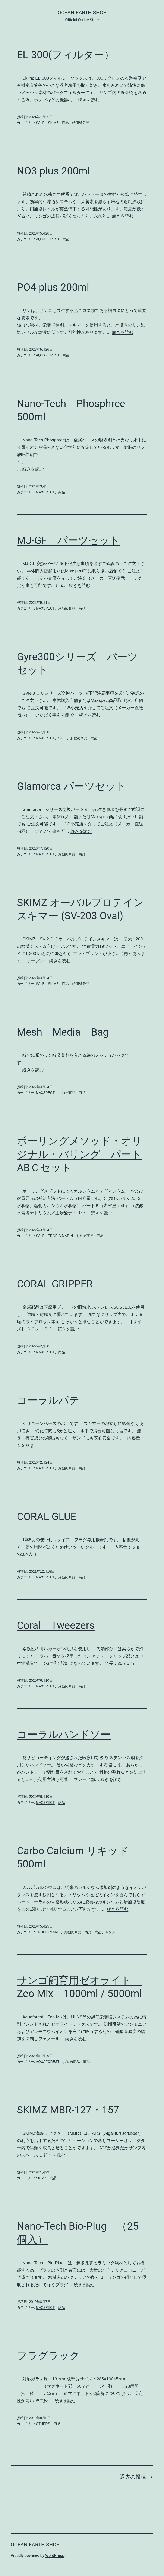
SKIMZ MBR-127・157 (68, 2110)
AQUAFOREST (47, 239)
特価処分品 (80, 123)
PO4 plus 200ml (53, 287)
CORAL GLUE (46, 1516)
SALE (40, 123)
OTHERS (43, 2424)
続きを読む (88, 99)
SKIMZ (53, 123)
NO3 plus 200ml (53, 171)
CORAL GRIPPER (55, 1284)
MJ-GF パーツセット (68, 540)
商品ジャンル (105, 1932)
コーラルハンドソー (64, 1734)
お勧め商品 (66, 608)
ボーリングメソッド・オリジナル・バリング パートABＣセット (79, 1154)
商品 (65, 123)
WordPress (54, 2555)
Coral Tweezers (56, 1625)
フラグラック (48, 2356)
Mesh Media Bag (63, 1032)
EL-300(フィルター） (65, 55)
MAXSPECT (45, 492)
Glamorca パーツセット (71, 786)
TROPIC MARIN (60, 1236)
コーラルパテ (48, 1400)
